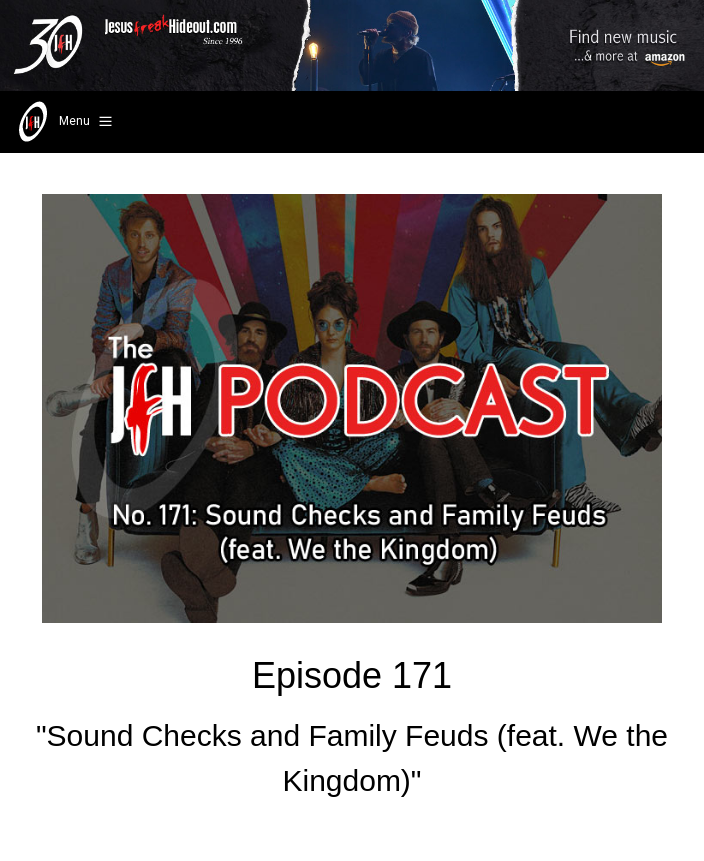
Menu (63, 122)
